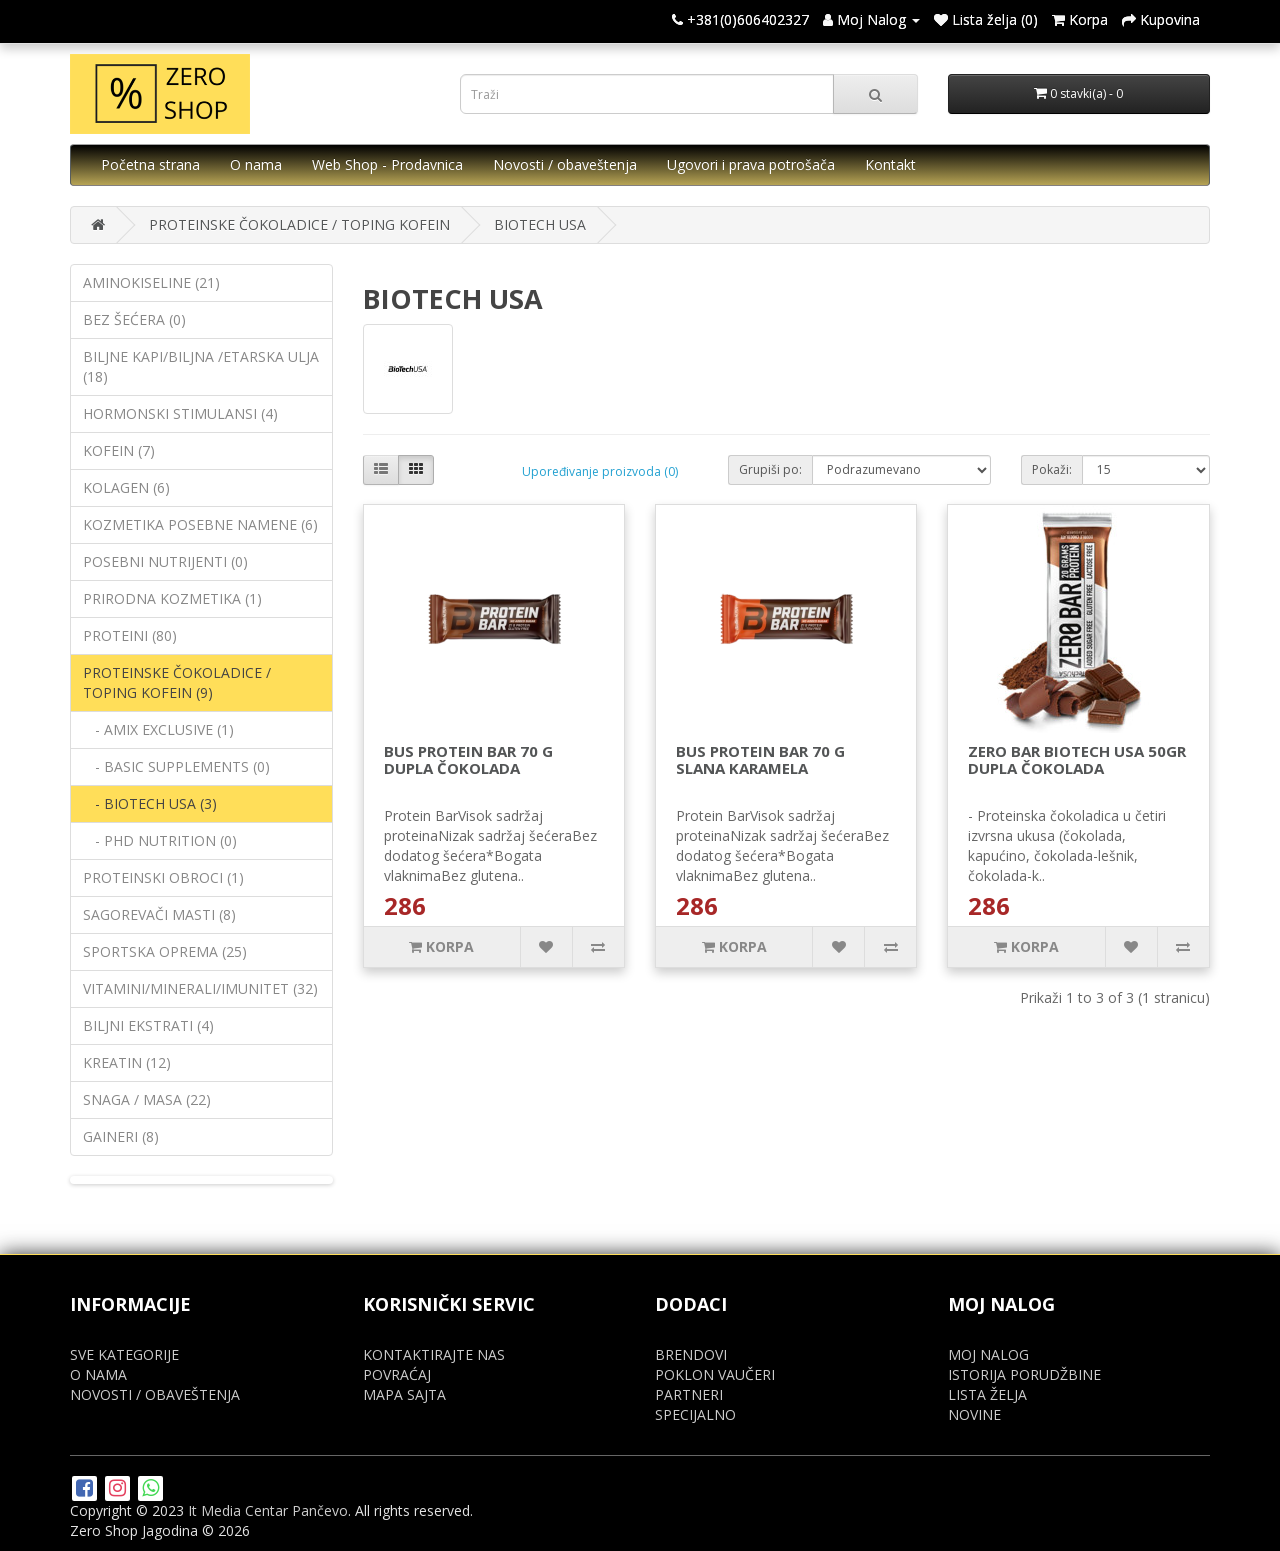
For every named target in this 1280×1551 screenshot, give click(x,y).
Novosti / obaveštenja (565, 164)
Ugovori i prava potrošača (751, 164)
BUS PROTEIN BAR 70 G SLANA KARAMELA (760, 759)
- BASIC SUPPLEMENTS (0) (176, 766)
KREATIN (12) (127, 1062)
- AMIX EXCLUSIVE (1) (158, 729)
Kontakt (890, 164)
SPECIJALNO (695, 1414)
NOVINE (974, 1414)
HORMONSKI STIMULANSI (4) (180, 413)
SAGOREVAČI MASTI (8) (159, 914)
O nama (256, 164)
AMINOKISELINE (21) (151, 282)
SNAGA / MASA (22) (147, 1099)
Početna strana (150, 164)
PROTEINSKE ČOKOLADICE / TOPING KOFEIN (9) (177, 682)
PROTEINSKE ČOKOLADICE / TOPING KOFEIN (299, 224)
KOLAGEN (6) (126, 487)
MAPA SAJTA (404, 1394)
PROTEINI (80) (130, 635)
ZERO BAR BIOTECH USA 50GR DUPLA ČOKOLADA (1077, 759)
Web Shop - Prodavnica (387, 164)
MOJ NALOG (988, 1354)
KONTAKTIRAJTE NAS (434, 1354)
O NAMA (98, 1374)
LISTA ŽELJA (987, 1394)
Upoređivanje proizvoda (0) (600, 471)
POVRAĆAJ (397, 1374)
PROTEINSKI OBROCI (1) (163, 877)
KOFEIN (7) (119, 450)
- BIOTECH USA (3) (150, 803)
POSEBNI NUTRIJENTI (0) (165, 561)
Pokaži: (1052, 469)
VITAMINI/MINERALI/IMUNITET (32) (200, 988)
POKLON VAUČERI (715, 1374)
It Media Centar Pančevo (268, 1510)
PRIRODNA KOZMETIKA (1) (172, 598)
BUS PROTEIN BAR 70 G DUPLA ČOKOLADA (468, 759)
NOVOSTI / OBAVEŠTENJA (155, 1394)
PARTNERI (689, 1394)
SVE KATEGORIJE (124, 1354)
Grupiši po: (770, 469)
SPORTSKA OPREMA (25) (165, 951)
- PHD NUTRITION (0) (160, 840)
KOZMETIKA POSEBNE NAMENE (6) (200, 524)
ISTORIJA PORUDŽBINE (1024, 1374)
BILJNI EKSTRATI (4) (148, 1025)
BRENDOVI (691, 1354)
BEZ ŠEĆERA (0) (134, 319)
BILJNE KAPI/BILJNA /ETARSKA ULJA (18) (201, 366)
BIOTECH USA (540, 224)
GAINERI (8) (121, 1136)
